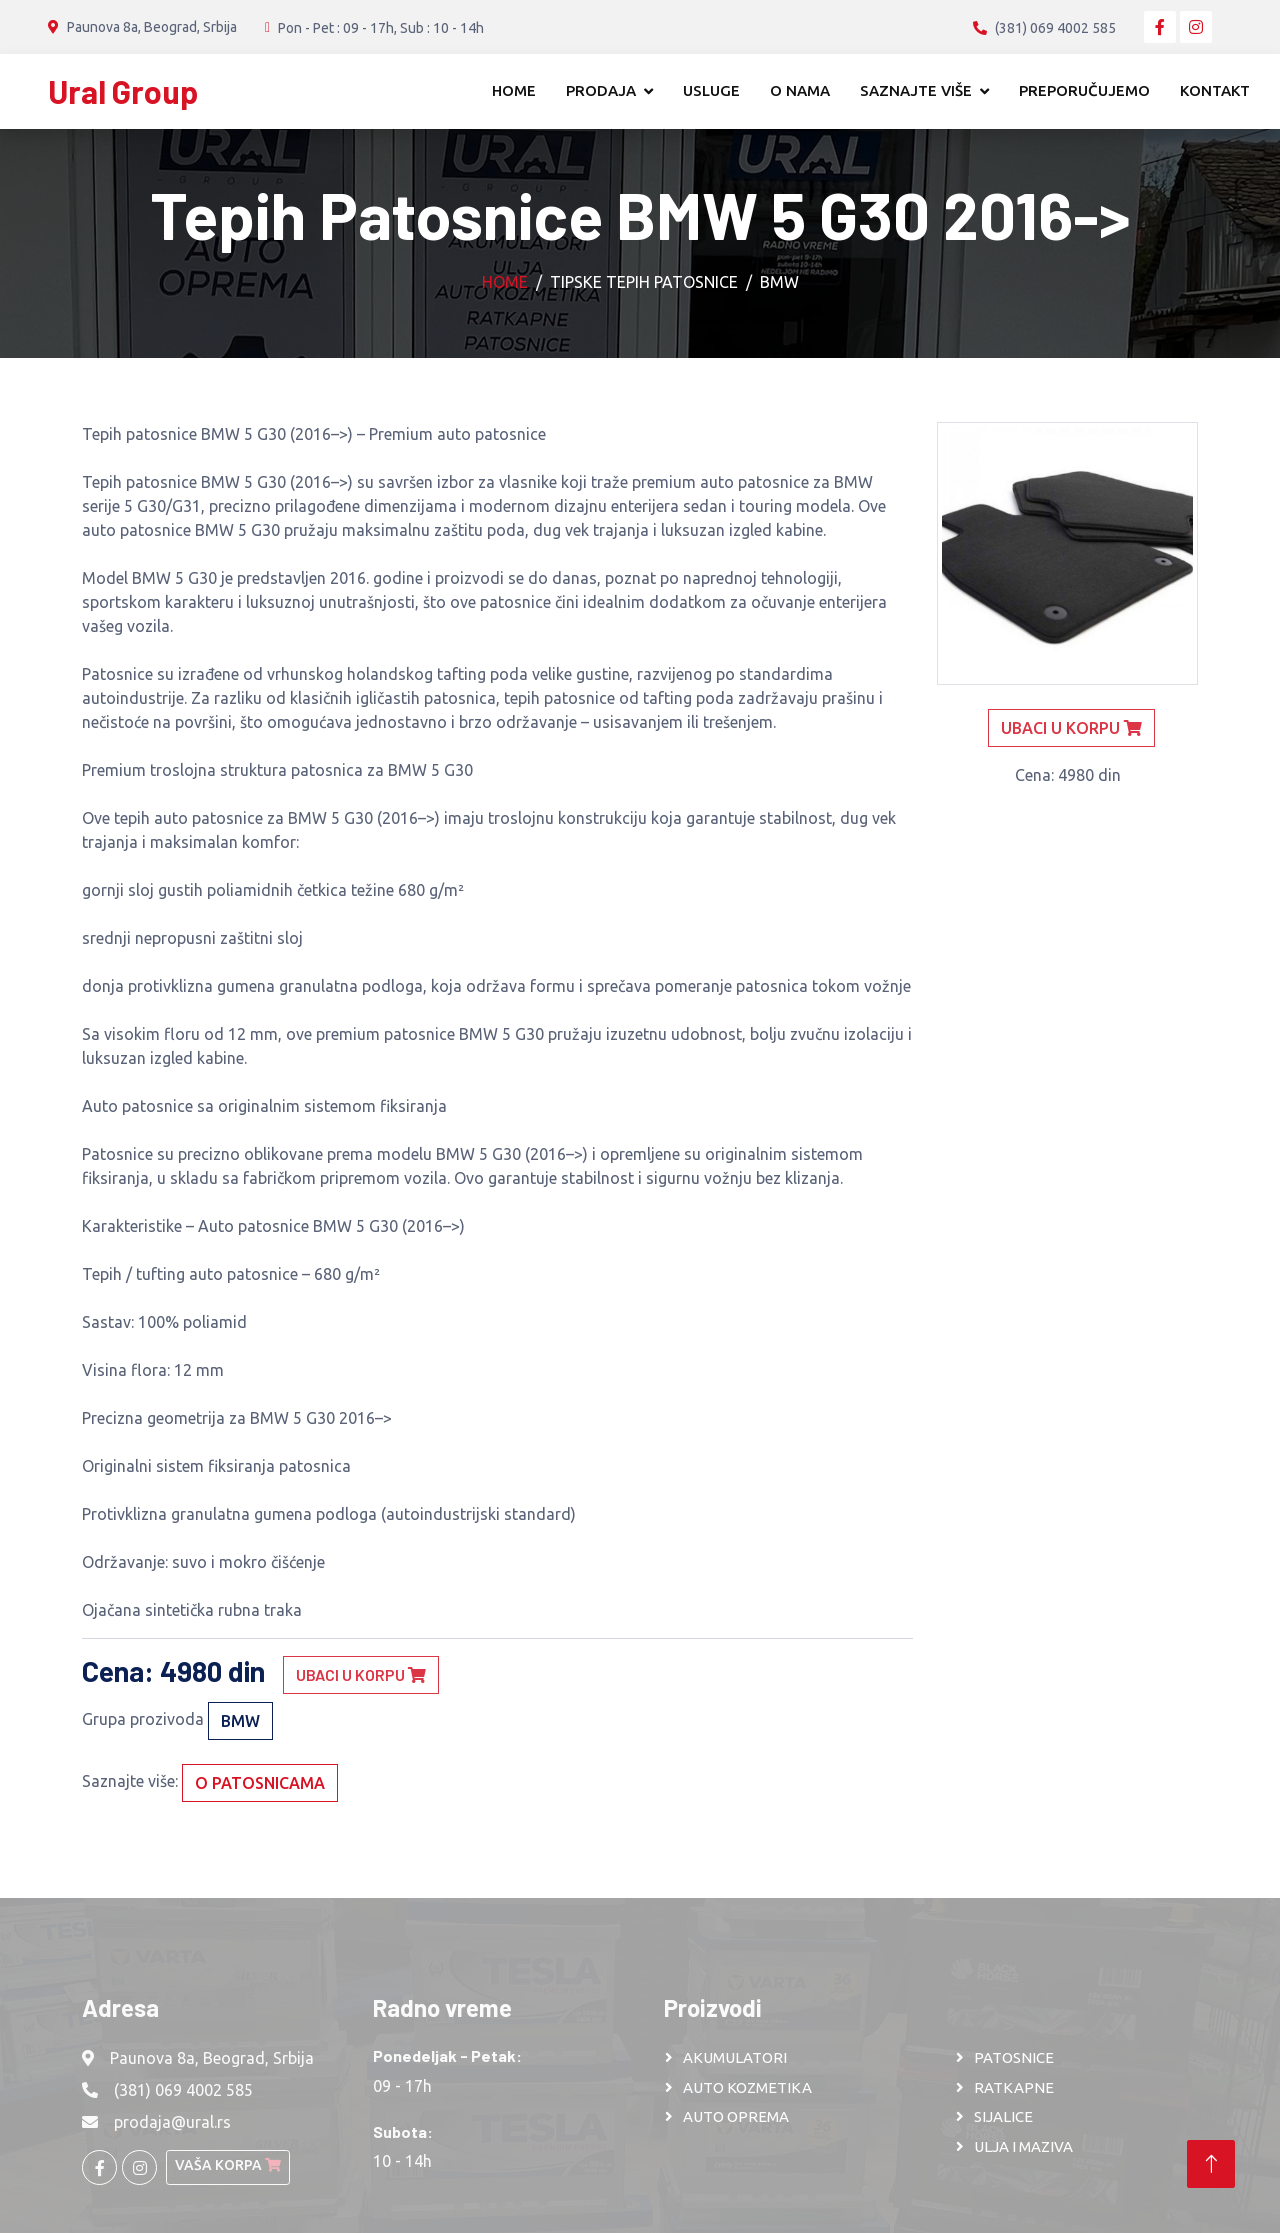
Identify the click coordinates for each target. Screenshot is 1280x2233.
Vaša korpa (228, 2165)
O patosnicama (260, 1783)
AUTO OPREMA (736, 2116)
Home (514, 90)
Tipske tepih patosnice (644, 282)
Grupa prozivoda (143, 1719)
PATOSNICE (1014, 2057)
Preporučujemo (1084, 90)
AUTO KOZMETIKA (747, 2087)
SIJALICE (1003, 2116)
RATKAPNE (1014, 2087)
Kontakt (1215, 90)
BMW (779, 282)
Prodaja (601, 90)
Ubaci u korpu (361, 1674)
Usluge (711, 90)
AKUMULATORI (735, 2057)
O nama (800, 90)
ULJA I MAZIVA (1023, 2146)
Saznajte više (916, 90)
